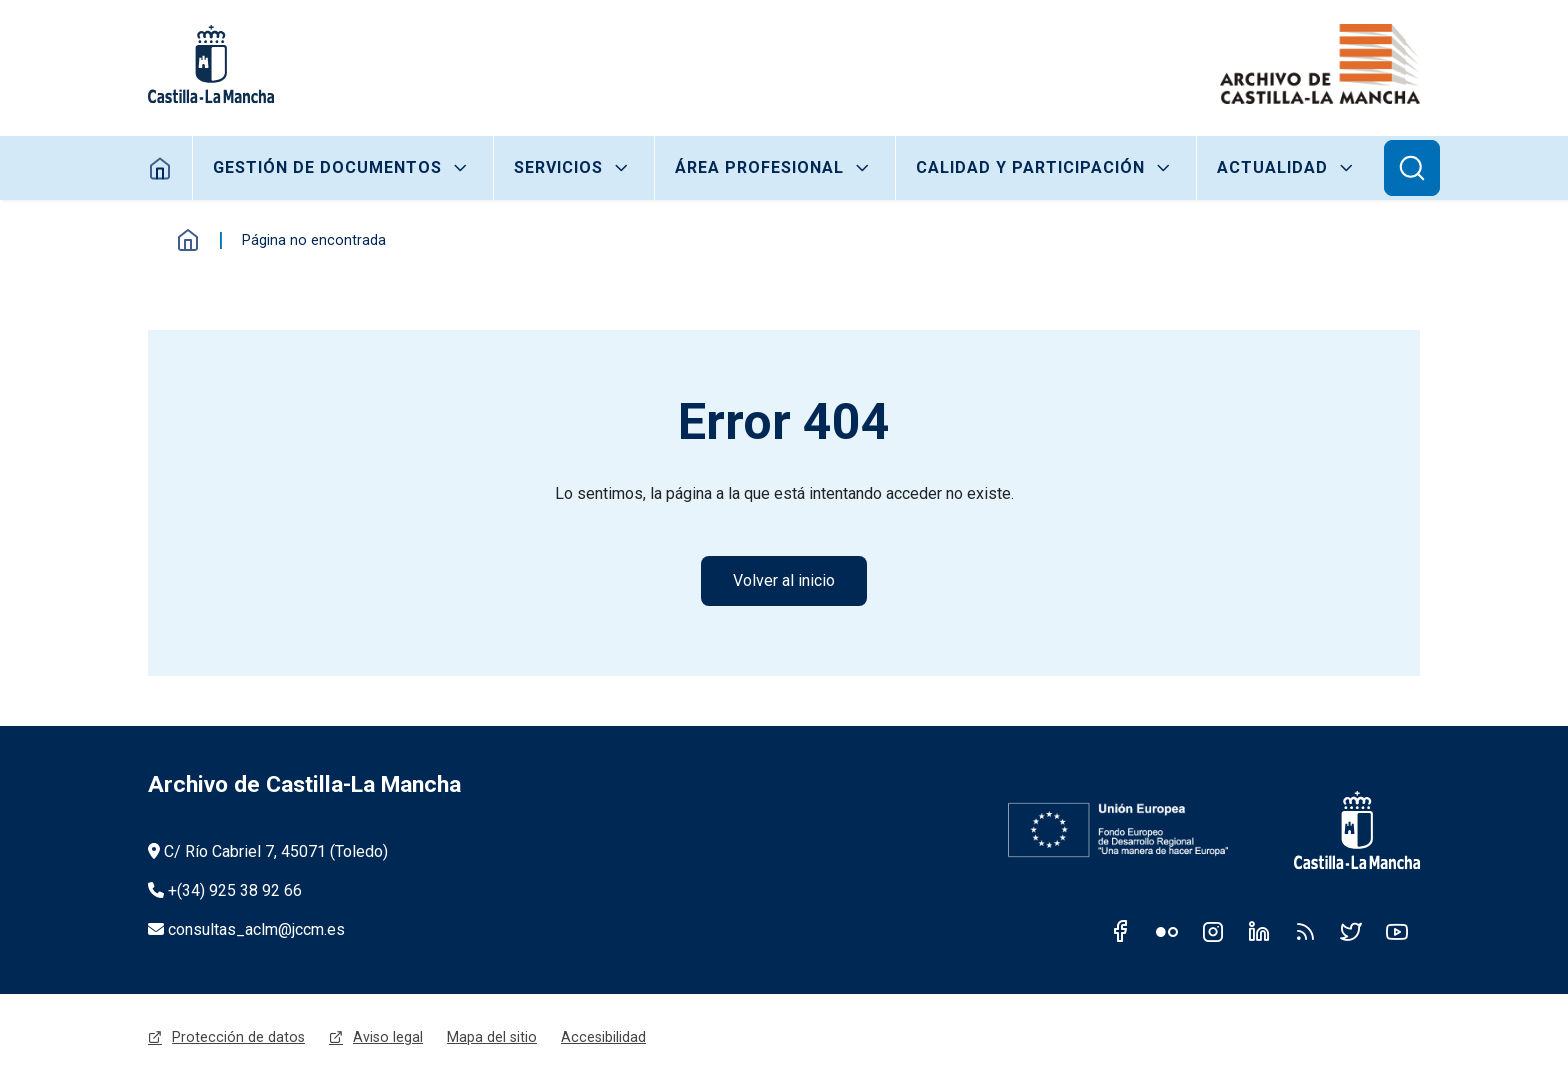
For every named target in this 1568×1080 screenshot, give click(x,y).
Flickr (1167, 931)
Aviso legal (388, 1037)
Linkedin (1259, 931)
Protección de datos (238, 1037)
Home (160, 168)
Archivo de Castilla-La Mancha (304, 784)
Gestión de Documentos (327, 167)
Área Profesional (759, 167)
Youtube (1397, 931)
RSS (1305, 931)
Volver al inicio (784, 580)
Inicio (188, 240)
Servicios (558, 167)
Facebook (1121, 931)
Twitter (1351, 931)
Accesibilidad (603, 1037)
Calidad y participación (1030, 167)
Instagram (1213, 931)
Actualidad (1272, 167)
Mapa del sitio (492, 1037)
